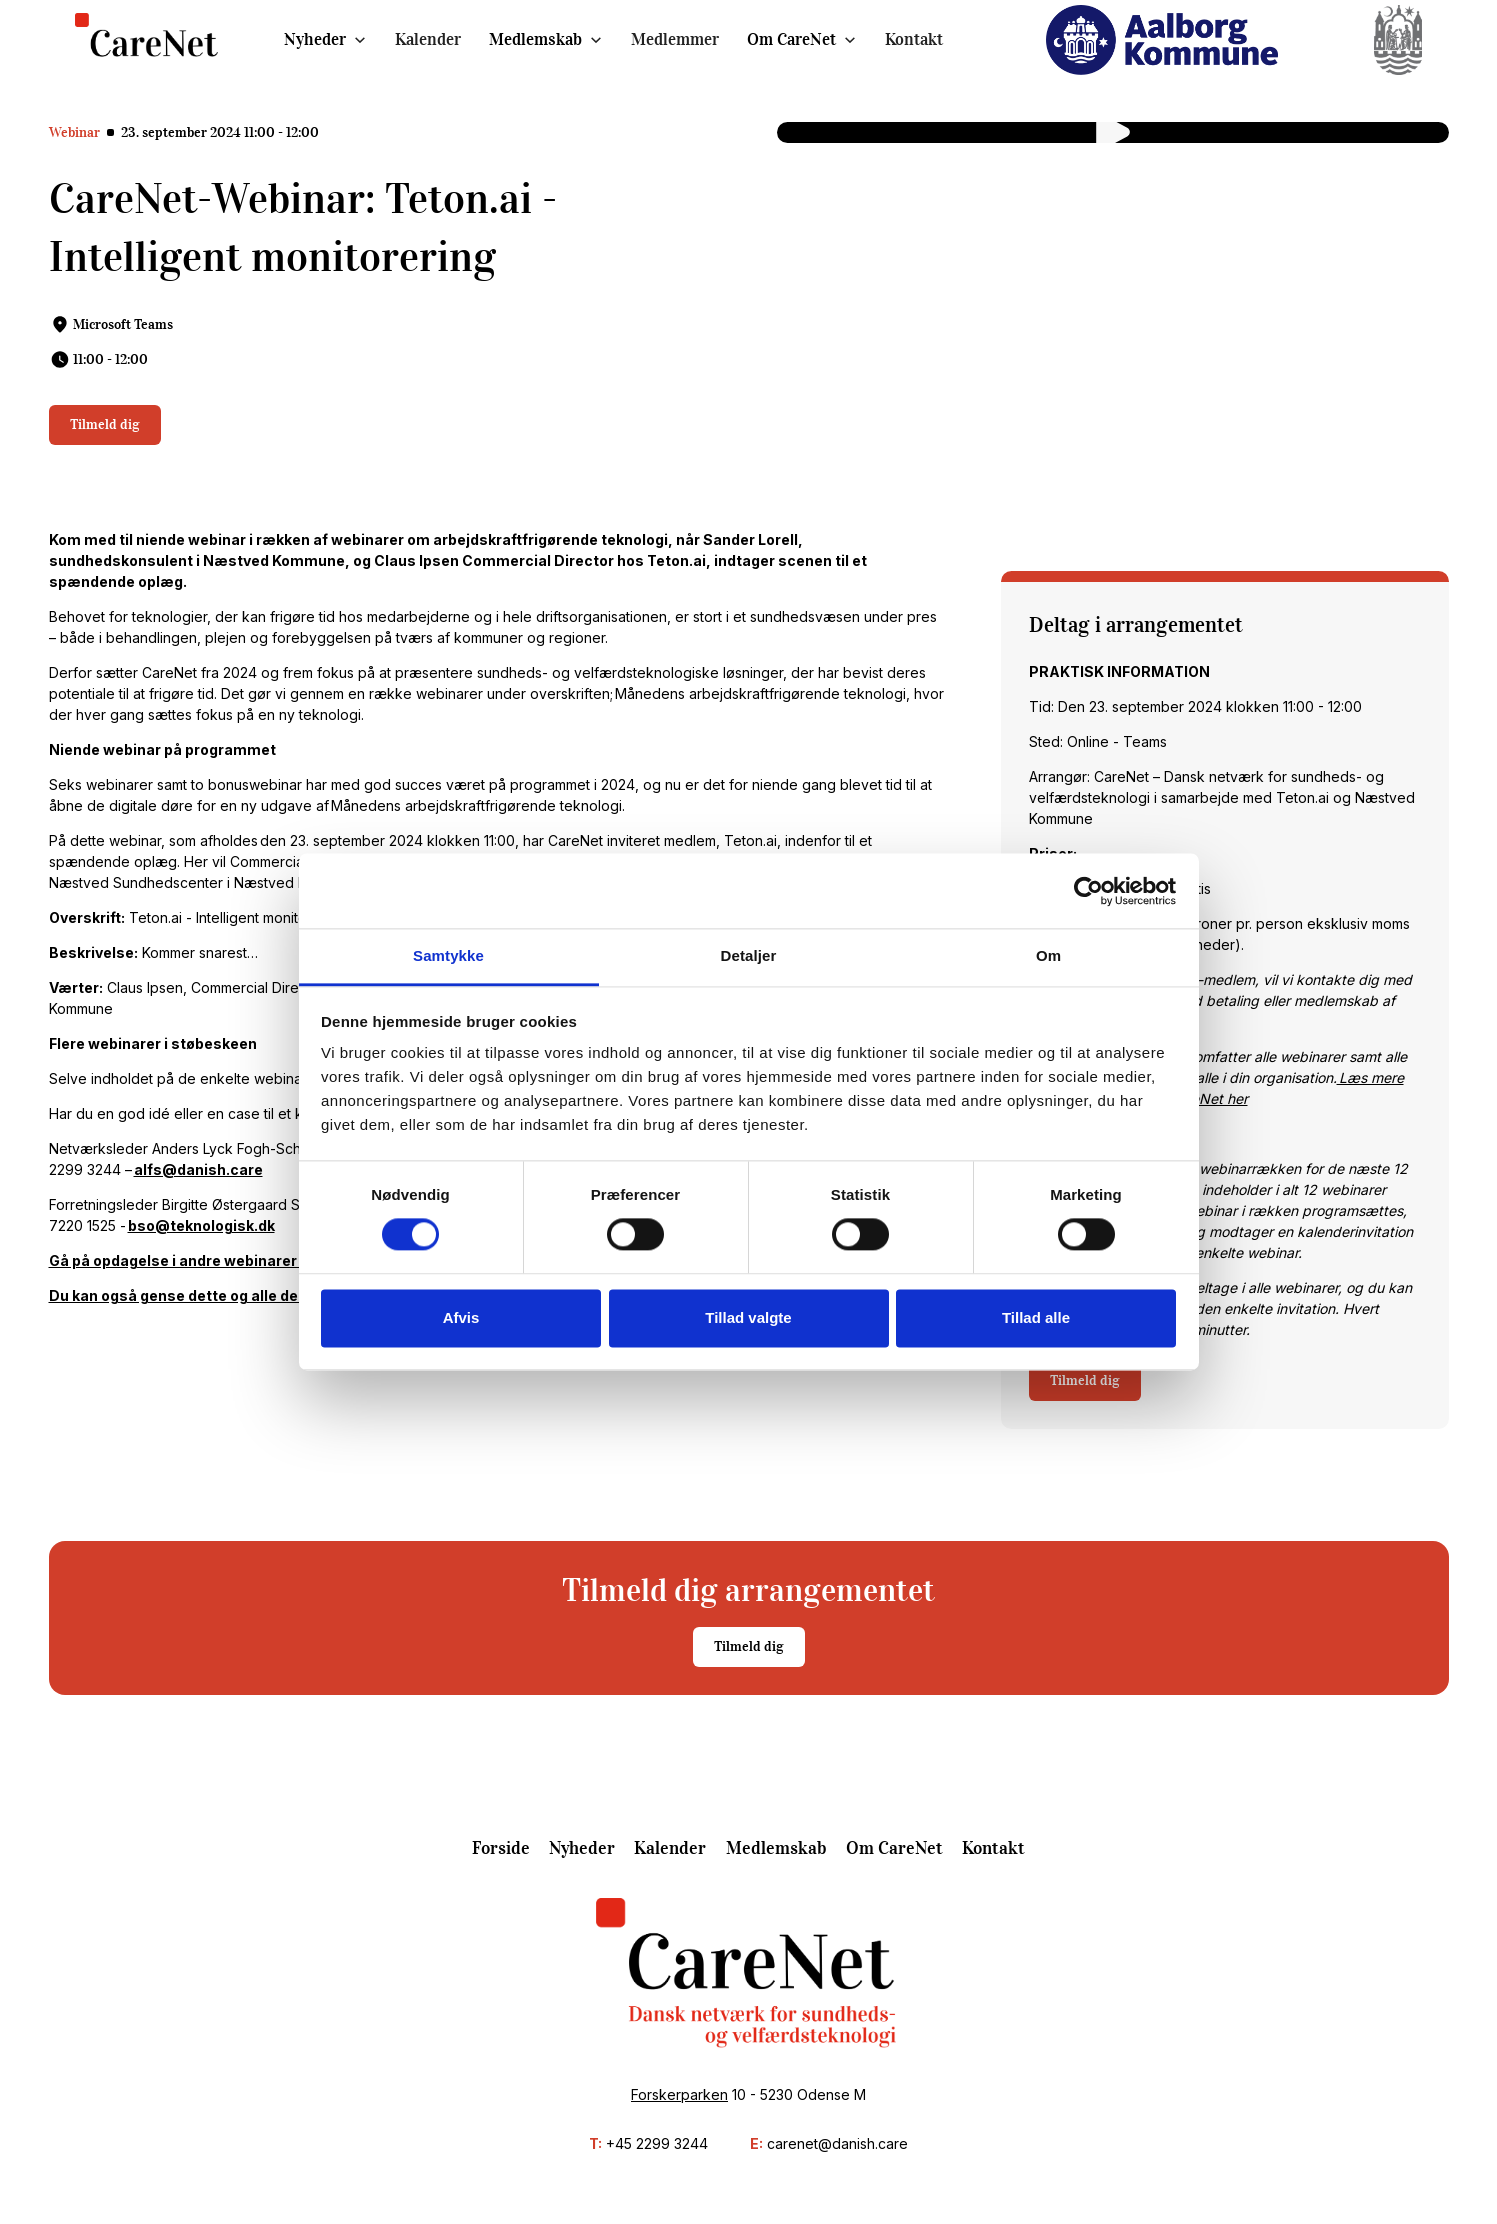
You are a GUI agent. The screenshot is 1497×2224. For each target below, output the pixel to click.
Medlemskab (535, 39)
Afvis (461, 1317)
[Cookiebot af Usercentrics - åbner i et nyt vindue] (1088, 891)
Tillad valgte (748, 1317)
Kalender (428, 39)
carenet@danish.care (837, 2143)
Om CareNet (791, 39)
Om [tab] (1048, 955)
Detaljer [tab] (749, 955)
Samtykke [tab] (448, 955)
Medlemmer (675, 39)
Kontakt (914, 39)
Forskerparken (679, 2094)
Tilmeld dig (105, 424)
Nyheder (315, 39)
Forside (501, 1848)
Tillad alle (1036, 1317)
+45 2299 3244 (657, 2143)
